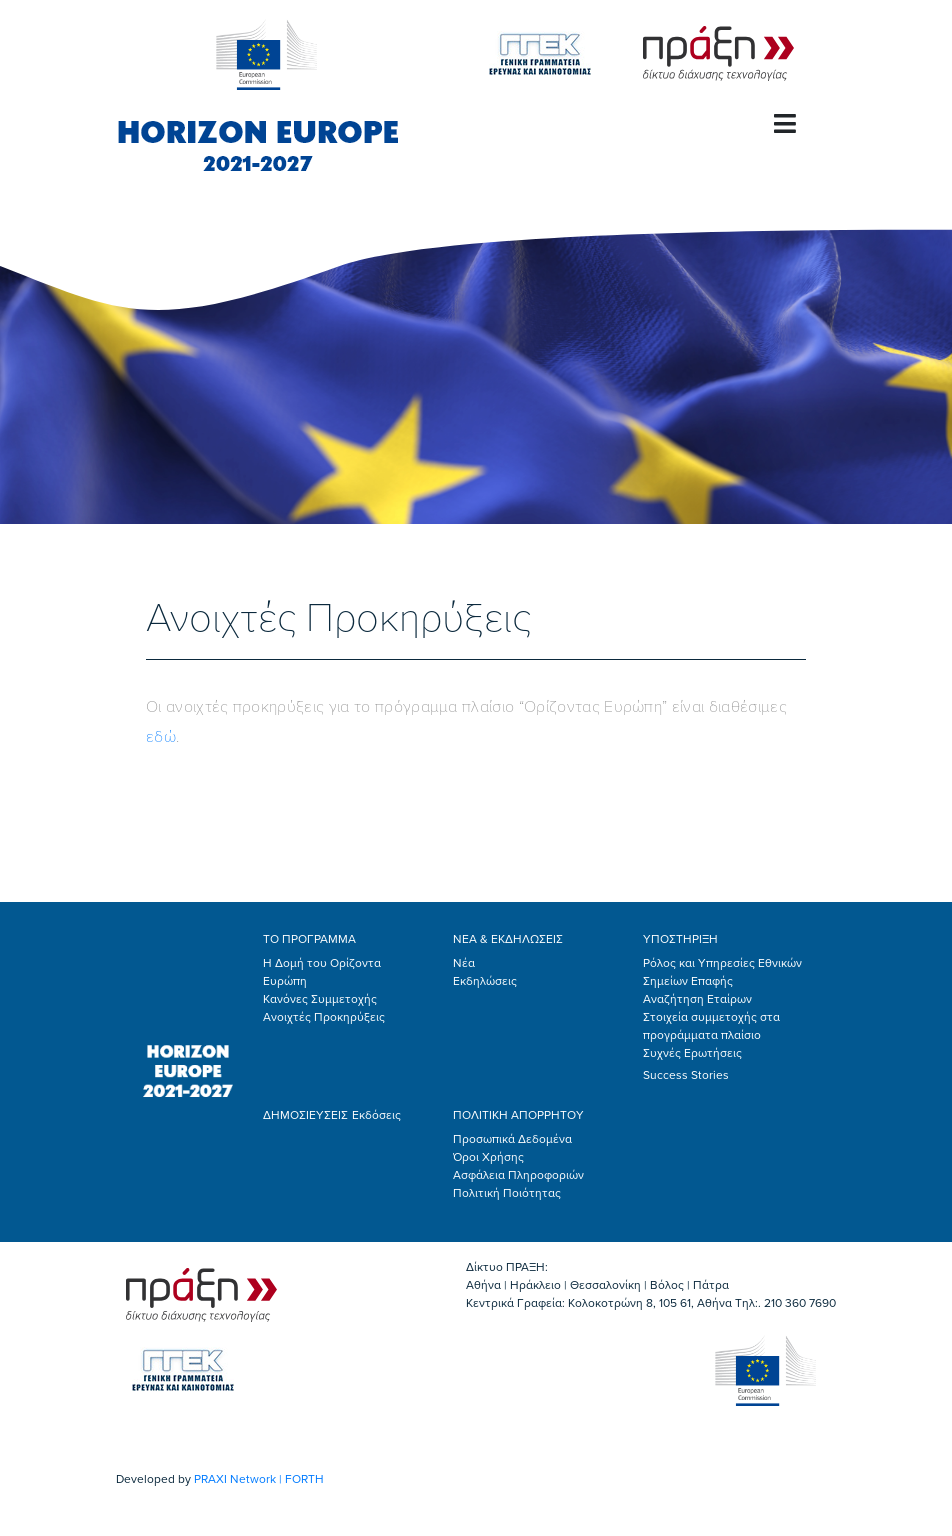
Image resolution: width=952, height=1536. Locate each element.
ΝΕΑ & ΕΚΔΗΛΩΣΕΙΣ (508, 939)
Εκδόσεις (376, 1115)
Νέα (464, 963)
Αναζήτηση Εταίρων (697, 999)
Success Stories (686, 1075)
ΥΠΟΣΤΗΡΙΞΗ (680, 939)
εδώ (161, 737)
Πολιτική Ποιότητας (507, 1193)
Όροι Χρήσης (488, 1157)
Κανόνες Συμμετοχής (320, 999)
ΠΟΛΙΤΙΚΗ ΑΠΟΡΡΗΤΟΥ (518, 1115)
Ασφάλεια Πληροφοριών (518, 1175)
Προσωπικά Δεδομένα (512, 1139)
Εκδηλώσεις (485, 981)
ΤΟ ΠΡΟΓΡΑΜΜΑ (309, 939)
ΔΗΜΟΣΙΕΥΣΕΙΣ (305, 1115)
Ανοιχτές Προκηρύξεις (324, 1017)
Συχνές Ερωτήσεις (692, 1053)
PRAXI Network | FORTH (259, 1479)
